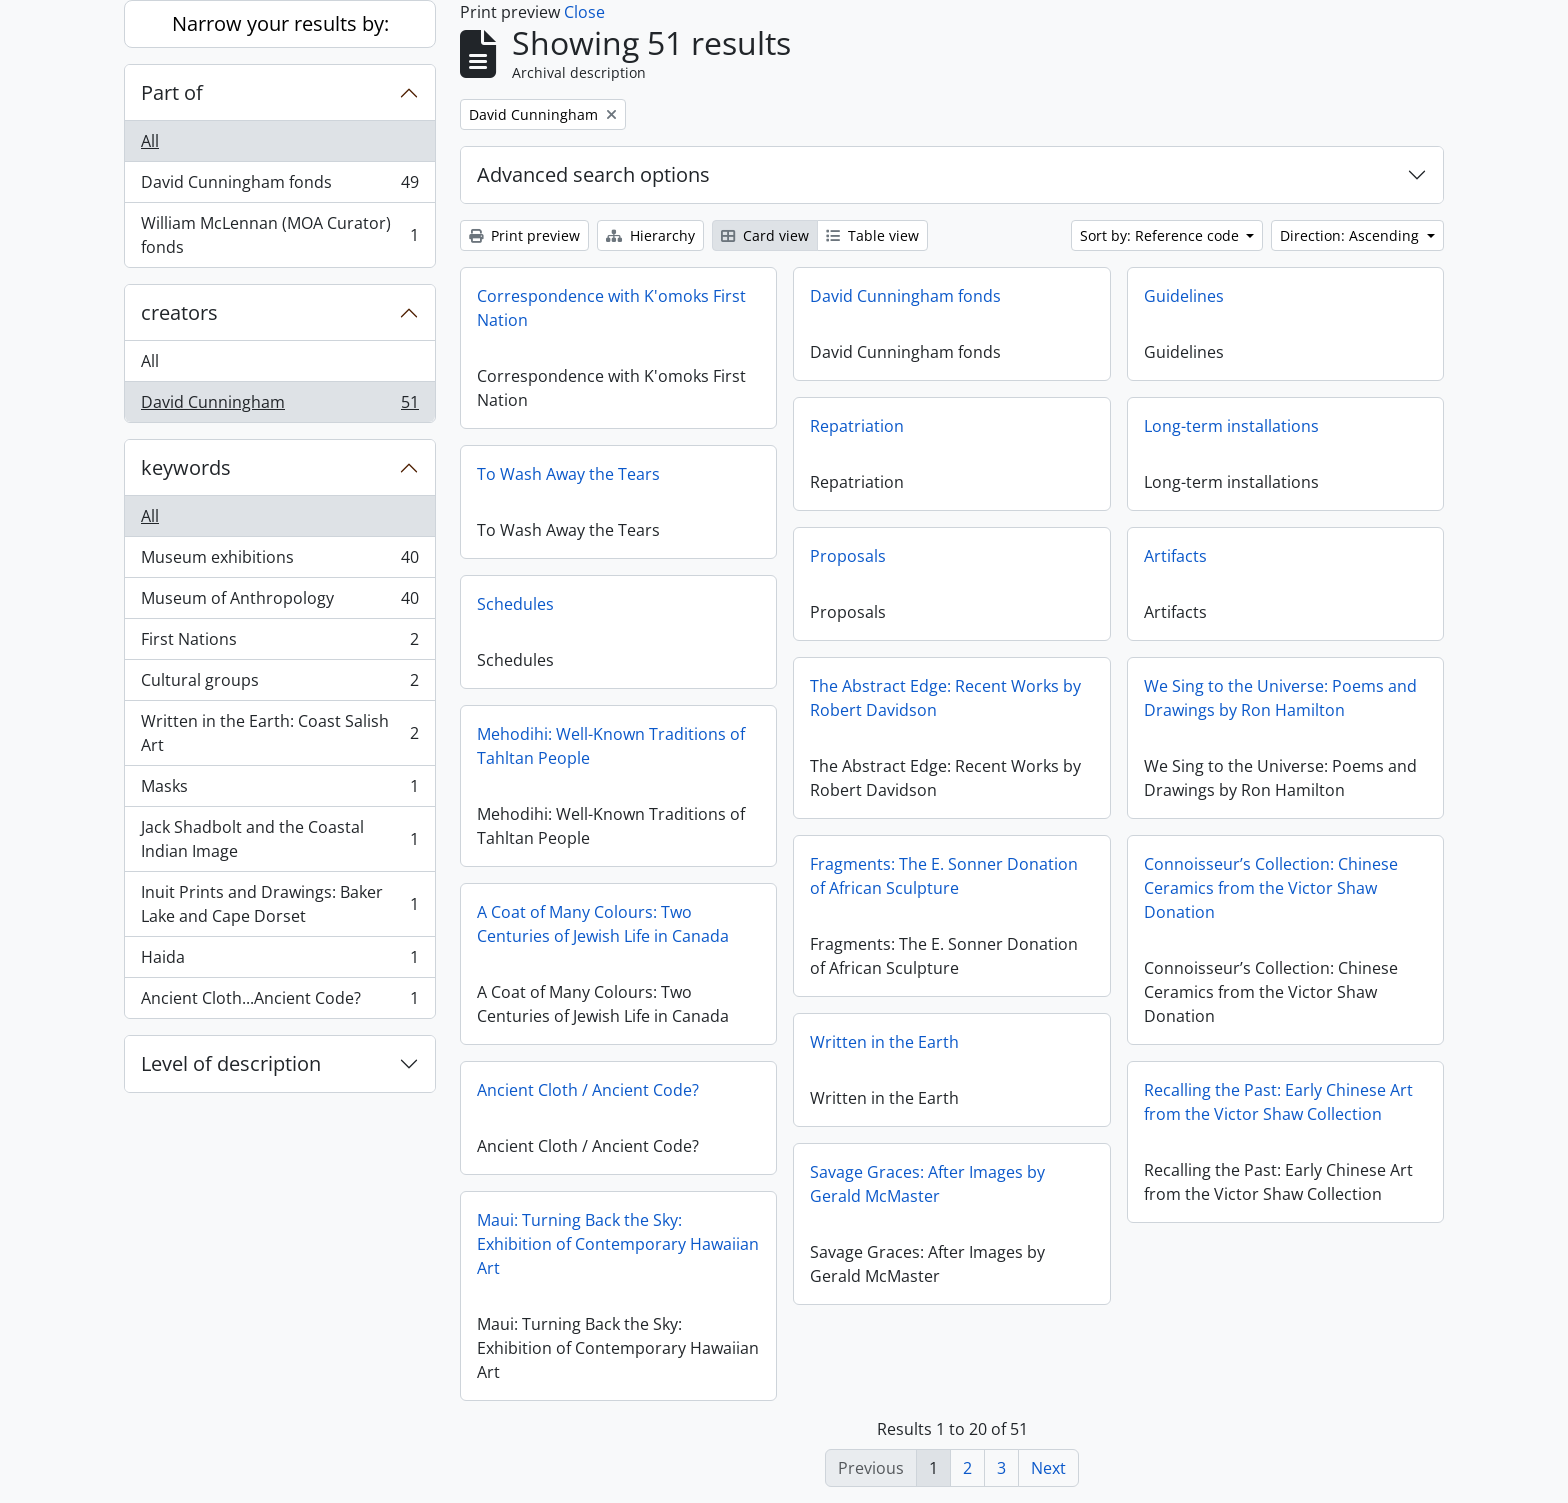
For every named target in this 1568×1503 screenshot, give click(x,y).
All (150, 141)
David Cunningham (279, 406)
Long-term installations (1231, 426)
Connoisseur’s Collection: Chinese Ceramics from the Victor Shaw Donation (1271, 888)
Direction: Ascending (1351, 235)
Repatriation (857, 426)
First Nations (279, 643)
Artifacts (1175, 556)
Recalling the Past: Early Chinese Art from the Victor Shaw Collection (1278, 1102)
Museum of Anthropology (279, 602)
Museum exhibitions (279, 561)
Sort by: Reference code (1161, 235)
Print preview (524, 235)
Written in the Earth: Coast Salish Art (279, 733)
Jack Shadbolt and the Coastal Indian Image (279, 839)
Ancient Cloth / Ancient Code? (588, 1090)
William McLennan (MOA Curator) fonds (279, 235)
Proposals (848, 556)
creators (179, 312)
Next (1048, 1468)
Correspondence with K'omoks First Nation (611, 308)
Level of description (231, 1063)
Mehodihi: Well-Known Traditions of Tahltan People (611, 746)
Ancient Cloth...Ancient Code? (279, 1002)
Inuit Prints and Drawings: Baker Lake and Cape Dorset (279, 904)
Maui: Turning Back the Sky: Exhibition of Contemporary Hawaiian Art (618, 1244)
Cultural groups (279, 684)
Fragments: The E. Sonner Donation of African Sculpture (944, 876)
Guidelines (1184, 296)
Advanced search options (593, 174)
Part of (172, 92)
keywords (186, 467)
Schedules (515, 604)
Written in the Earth (884, 1042)
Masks (279, 790)
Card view (765, 235)
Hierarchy (650, 235)
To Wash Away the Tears (568, 474)
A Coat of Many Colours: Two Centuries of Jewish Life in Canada (603, 924)
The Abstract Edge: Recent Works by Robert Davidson (945, 698)
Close (584, 12)
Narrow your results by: (280, 23)
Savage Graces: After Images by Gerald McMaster (927, 1184)
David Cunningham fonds (279, 186)
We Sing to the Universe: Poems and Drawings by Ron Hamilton (1280, 698)
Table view (872, 235)
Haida (279, 961)
